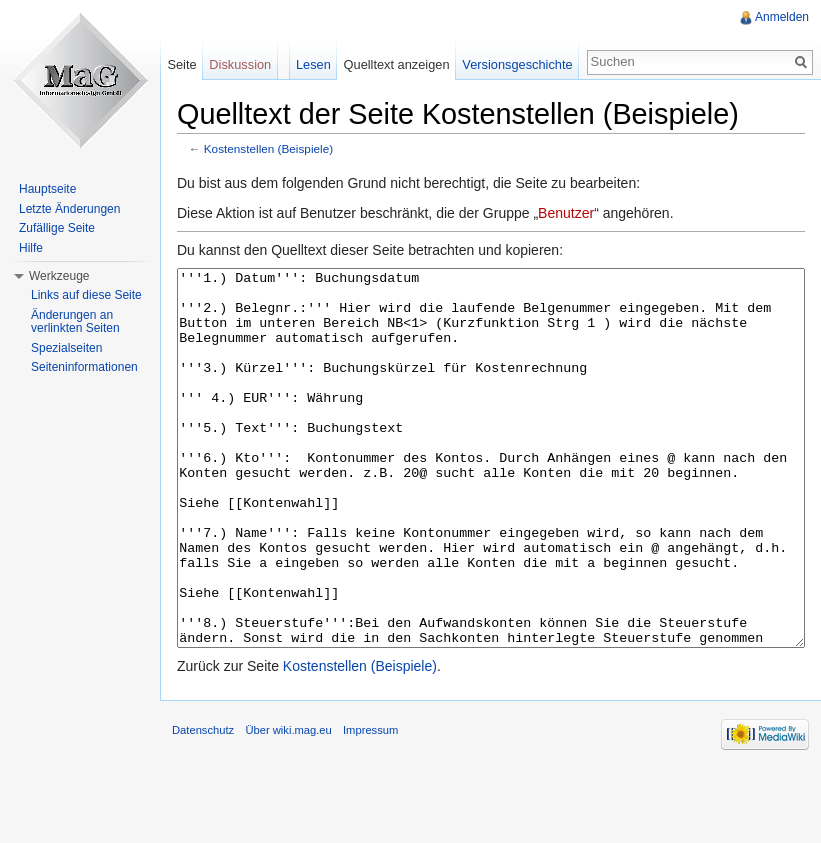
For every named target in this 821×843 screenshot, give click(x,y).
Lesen (313, 64)
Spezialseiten (66, 348)
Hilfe (31, 248)
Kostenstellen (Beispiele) (268, 148)
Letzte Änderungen (69, 209)
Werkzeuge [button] (59, 276)
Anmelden (782, 17)
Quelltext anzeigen (397, 64)
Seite (181, 64)
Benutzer (566, 213)
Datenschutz (203, 805)
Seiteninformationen (84, 367)
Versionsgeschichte (517, 64)
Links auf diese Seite (86, 295)
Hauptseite (47, 189)
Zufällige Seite (57, 228)
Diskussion (240, 64)
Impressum (370, 805)
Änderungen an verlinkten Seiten (75, 322)
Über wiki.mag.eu (288, 805)
